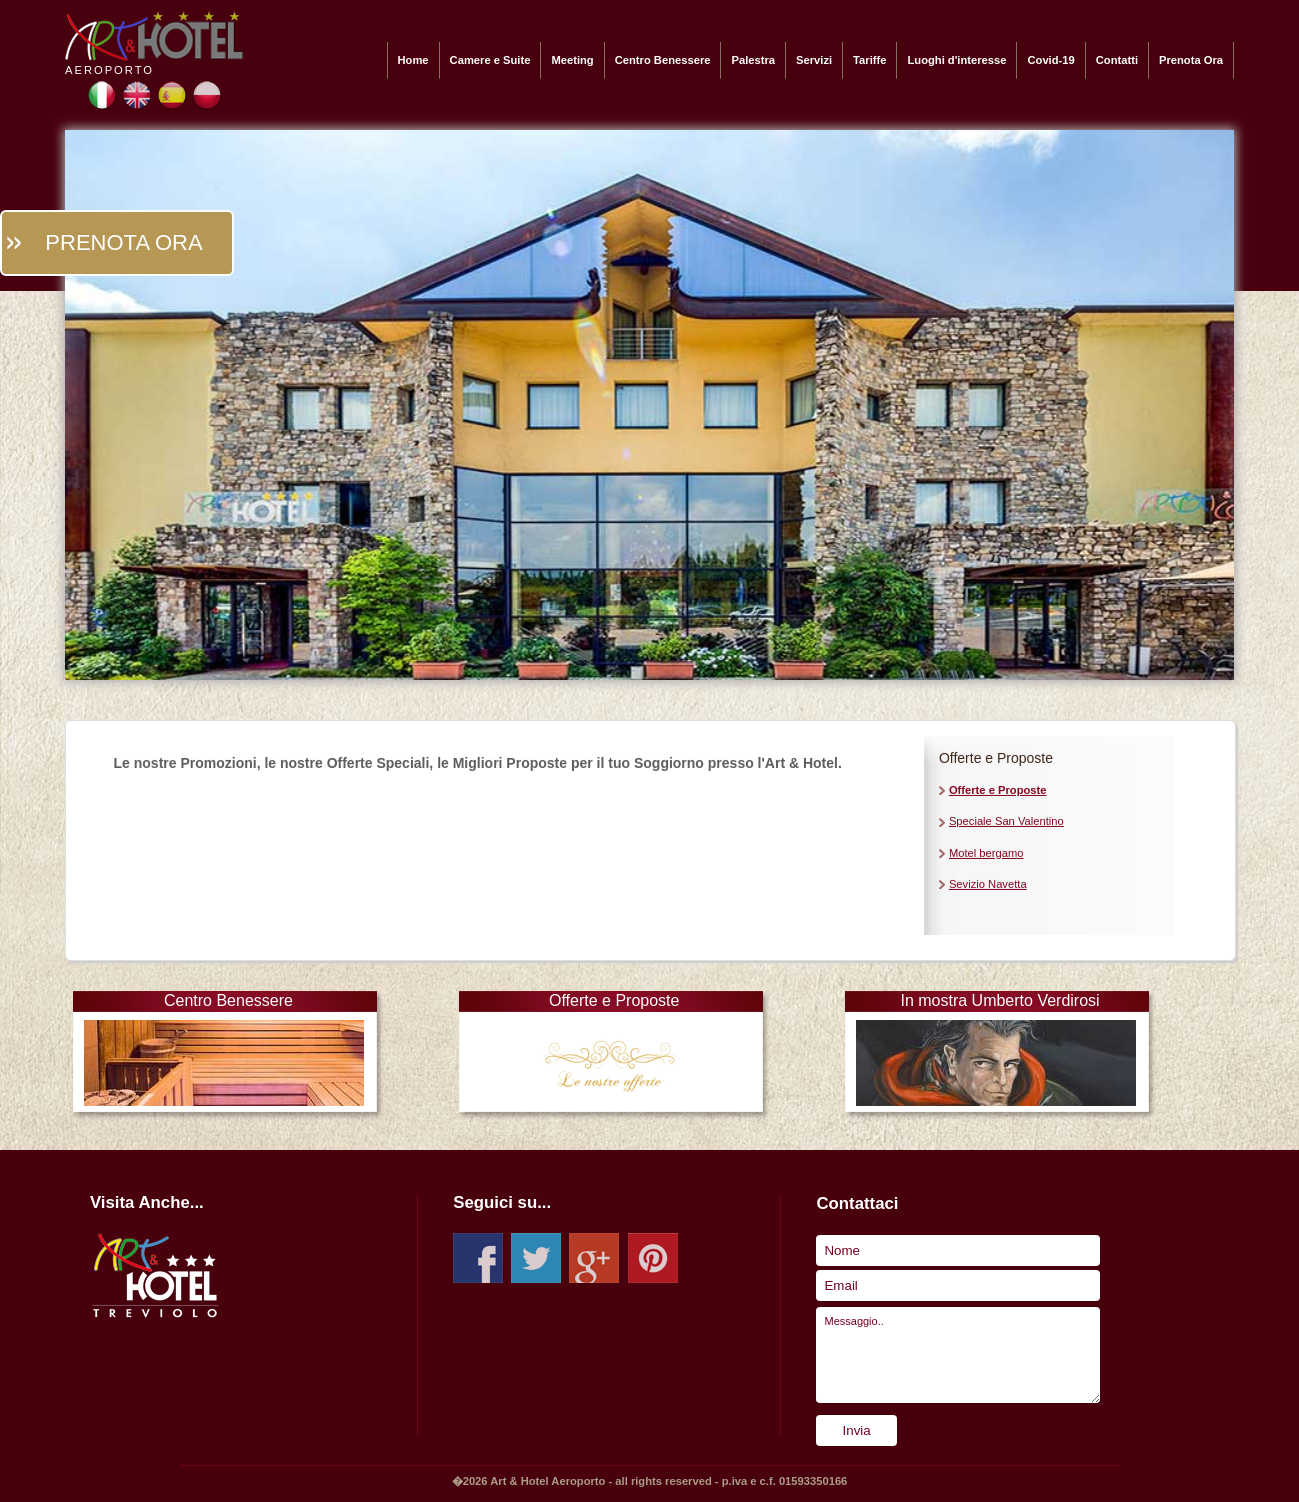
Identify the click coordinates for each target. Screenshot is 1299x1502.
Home (413, 60)
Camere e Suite (490, 60)
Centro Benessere (663, 60)
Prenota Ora (1191, 60)
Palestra (753, 60)
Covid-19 (1050, 60)
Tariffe (869, 60)
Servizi (814, 60)
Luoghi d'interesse (956, 60)
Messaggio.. (958, 1355)
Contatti (1117, 60)
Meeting (572, 60)
